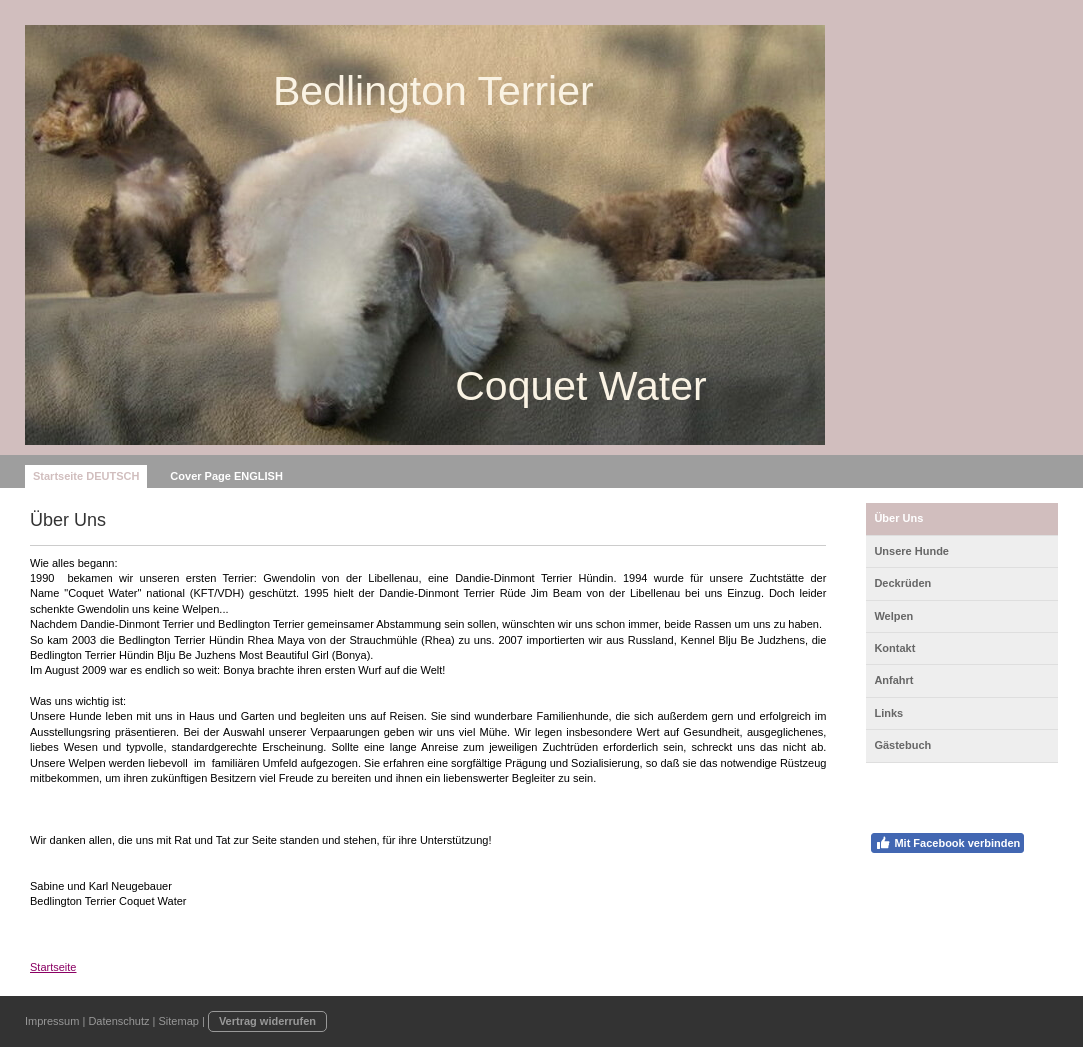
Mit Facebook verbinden (947, 843)
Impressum (52, 1021)
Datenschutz (118, 1021)
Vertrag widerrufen (267, 1021)
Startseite (53, 967)
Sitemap (179, 1021)
